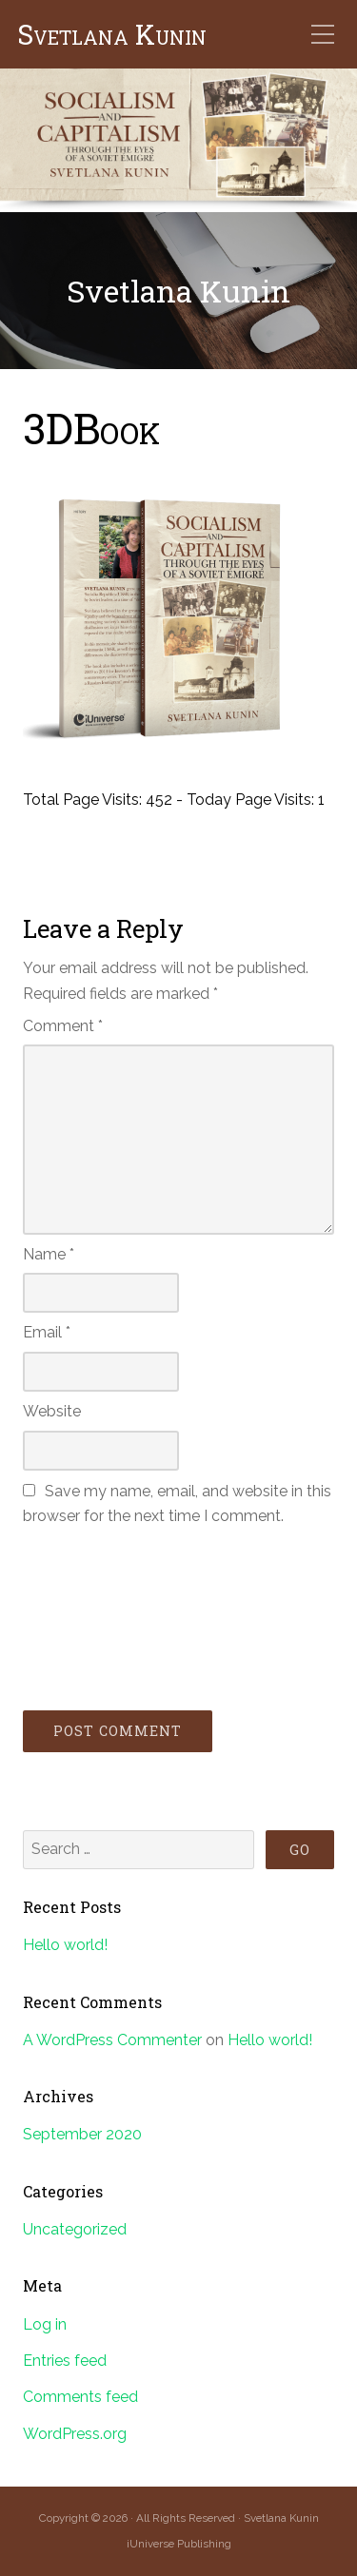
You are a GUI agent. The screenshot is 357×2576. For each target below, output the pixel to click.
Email (46, 1332)
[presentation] (101, 1615)
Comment (63, 1026)
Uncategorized (75, 2229)
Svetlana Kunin (112, 34)
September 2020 (82, 2134)
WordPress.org (75, 2434)
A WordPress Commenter (112, 2040)
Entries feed (65, 2361)
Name (48, 1254)
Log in (45, 2324)
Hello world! (65, 1945)
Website (52, 1411)
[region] (178, 140)
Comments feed (80, 2397)
